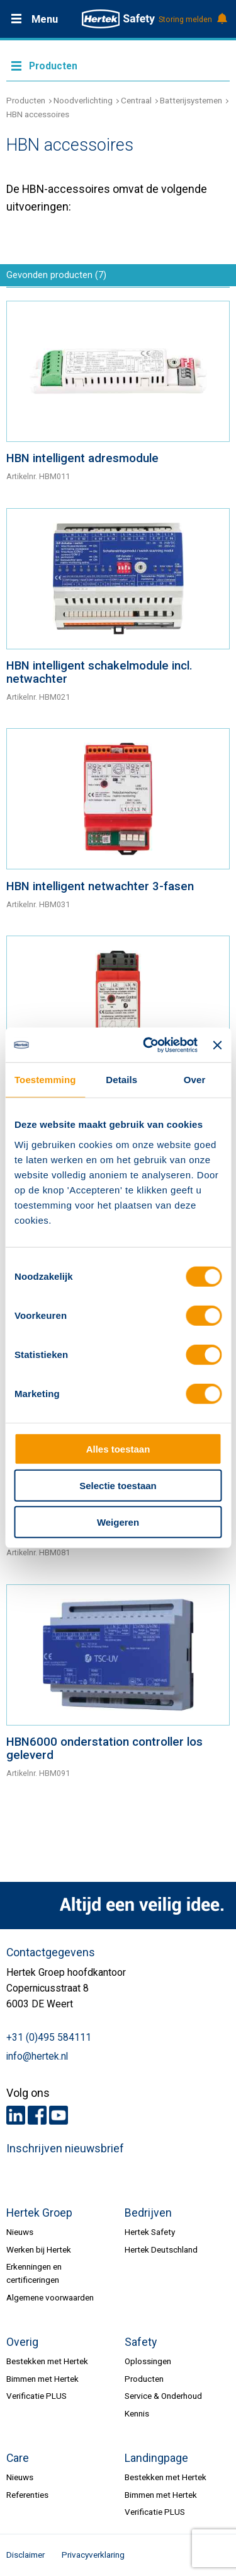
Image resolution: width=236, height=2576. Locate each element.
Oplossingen (148, 2361)
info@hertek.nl (37, 2056)
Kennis (137, 2413)
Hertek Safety (150, 2232)
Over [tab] (195, 1079)
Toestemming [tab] (45, 1079)
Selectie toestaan (117, 1485)
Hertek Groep (39, 2213)
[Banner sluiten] (217, 1045)
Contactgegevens (50, 1952)
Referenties (27, 2495)
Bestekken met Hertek (47, 2361)
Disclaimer (25, 2555)
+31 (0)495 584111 (48, 2037)
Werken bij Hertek (38, 2249)
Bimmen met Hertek (42, 2379)
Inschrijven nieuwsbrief (65, 2148)
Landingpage (156, 2458)
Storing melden (192, 19)
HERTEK (118, 19)
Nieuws (19, 2232)
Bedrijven (148, 2213)
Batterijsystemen (191, 100)
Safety (141, 2342)
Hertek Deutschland (161, 2249)
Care (17, 2458)
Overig (22, 2342)
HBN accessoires (37, 114)
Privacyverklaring (93, 2555)
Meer (118, 65)
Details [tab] (121, 1079)
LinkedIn (15, 2115)
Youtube (58, 2115)
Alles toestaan (118, 1448)
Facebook (37, 2115)
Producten (25, 100)
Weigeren (118, 1522)
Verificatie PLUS (36, 2396)
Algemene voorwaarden (50, 2297)
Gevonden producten (56, 275)
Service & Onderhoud (163, 2396)
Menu (44, 19)
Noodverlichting (83, 100)
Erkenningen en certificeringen (34, 2273)
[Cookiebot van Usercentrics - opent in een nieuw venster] (148, 1045)
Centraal (136, 100)
